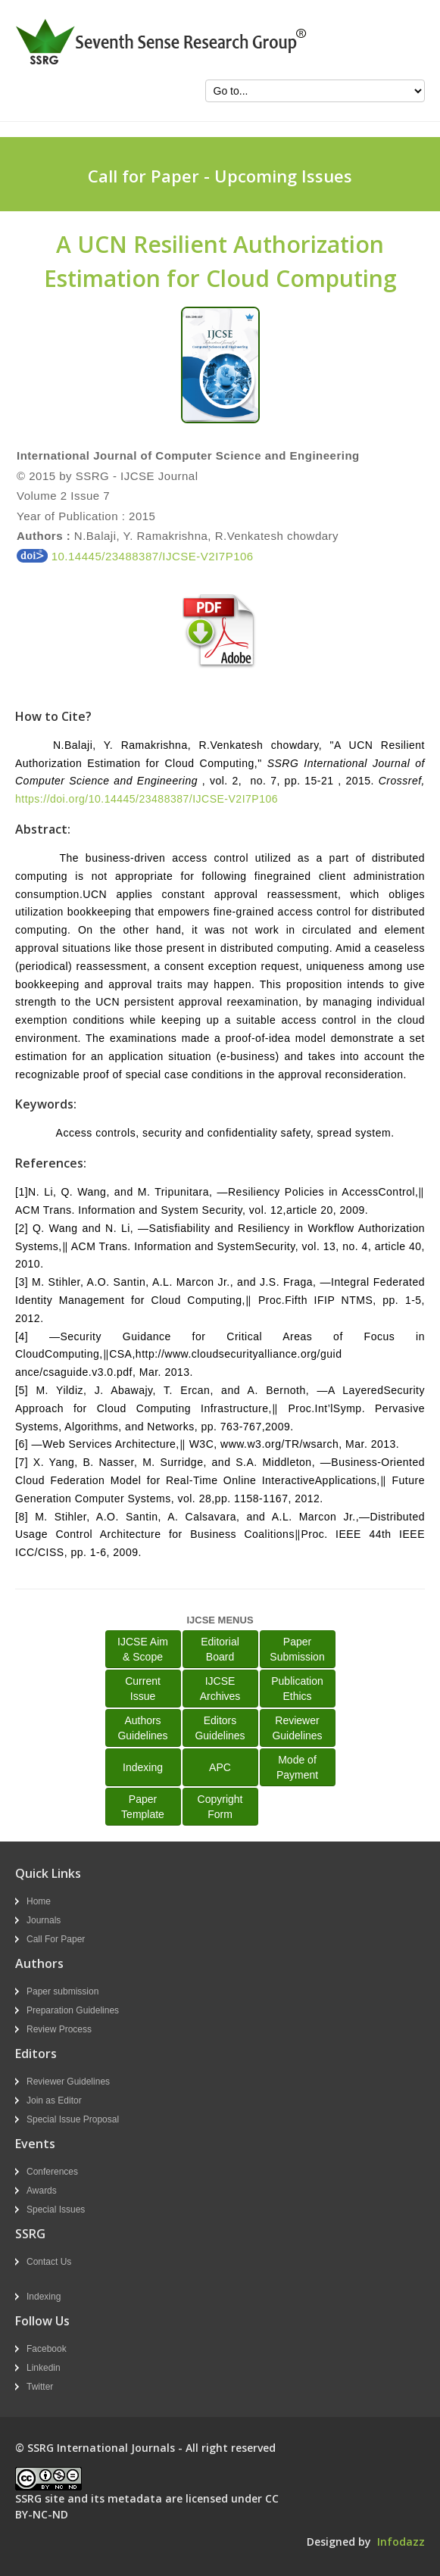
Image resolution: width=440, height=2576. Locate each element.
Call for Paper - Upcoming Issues (220, 175)
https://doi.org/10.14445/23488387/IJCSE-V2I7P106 (146, 799)
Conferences (52, 2171)
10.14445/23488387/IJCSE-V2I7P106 (135, 556)
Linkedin (44, 2367)
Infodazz (401, 2541)
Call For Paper (56, 1939)
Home (39, 1901)
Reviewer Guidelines (68, 2081)
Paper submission (62, 1991)
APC (220, 1767)
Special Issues (56, 2209)
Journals (44, 1920)
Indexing (143, 1767)
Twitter (40, 2386)
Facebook (47, 2349)
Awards (42, 2190)
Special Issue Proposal (73, 2119)
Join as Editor (54, 2100)
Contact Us (49, 2261)
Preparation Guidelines (73, 2010)
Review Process (59, 2029)
